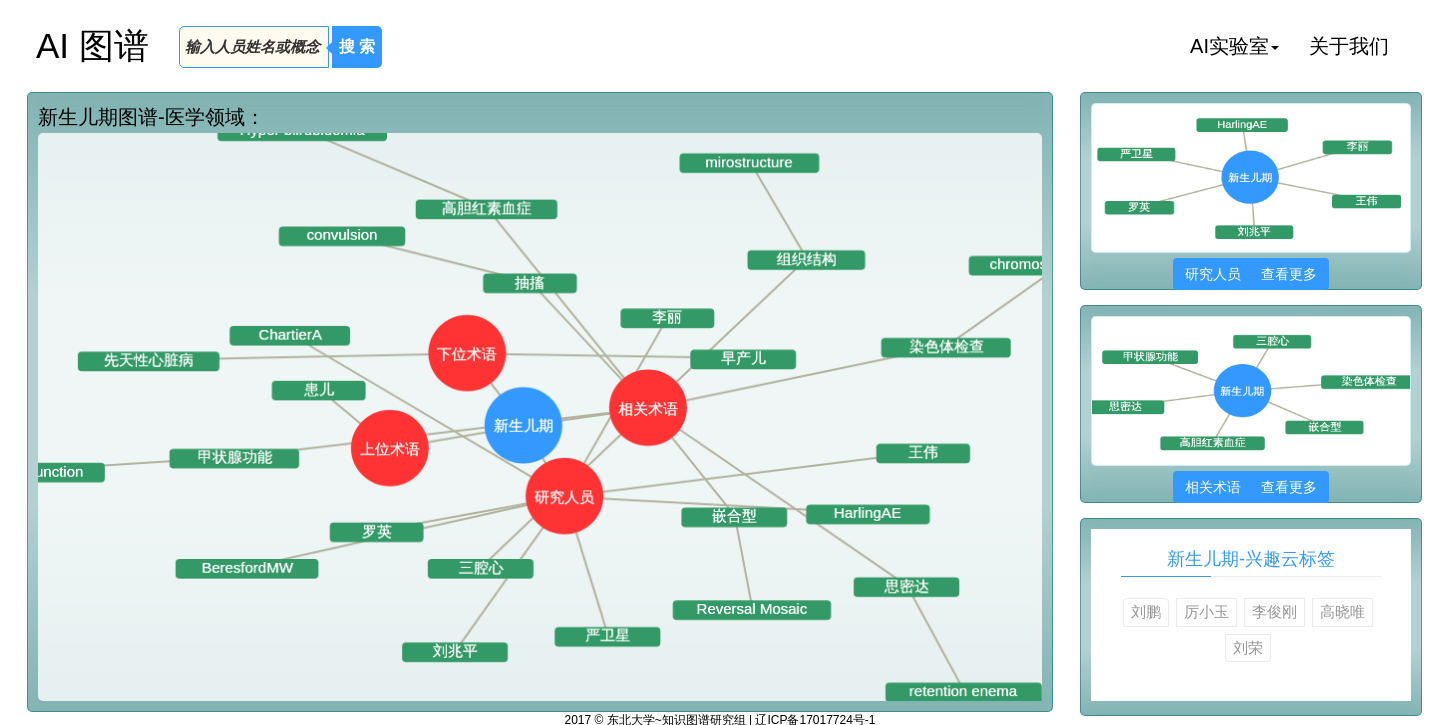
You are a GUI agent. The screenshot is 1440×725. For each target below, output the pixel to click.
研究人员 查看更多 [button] (1250, 274)
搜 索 (357, 46)
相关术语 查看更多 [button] (1250, 487)
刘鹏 (1146, 611)
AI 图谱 (92, 45)
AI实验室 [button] (1234, 46)
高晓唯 (1342, 611)
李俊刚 (1274, 611)
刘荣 (1248, 647)
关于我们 (1349, 46)
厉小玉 (1206, 611)
